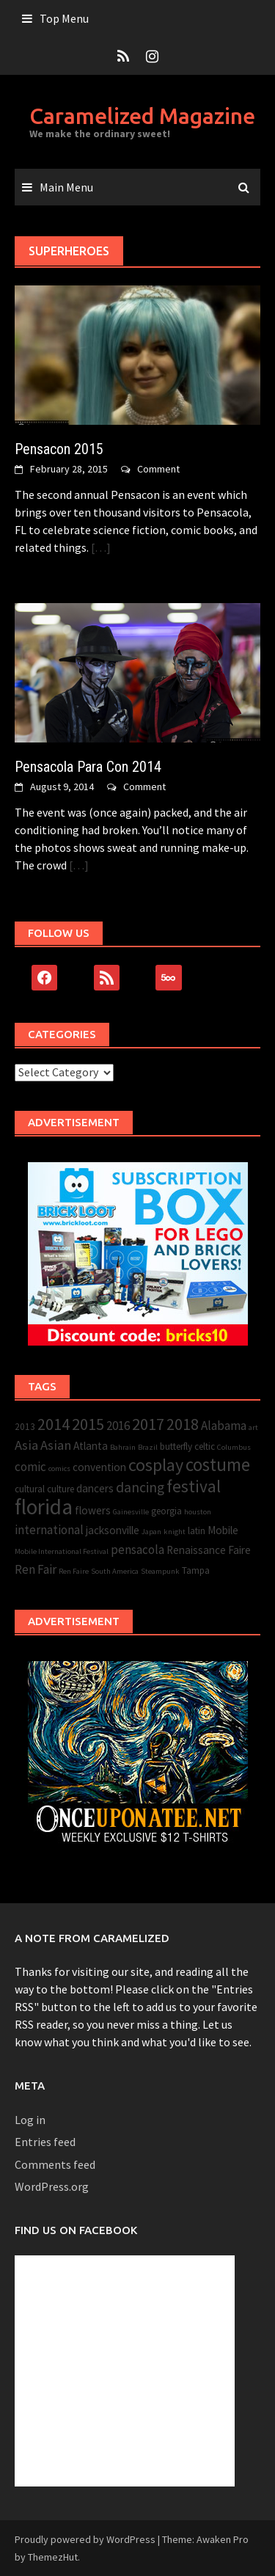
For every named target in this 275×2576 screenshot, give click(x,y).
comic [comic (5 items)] (30, 1467)
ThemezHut (53, 2557)
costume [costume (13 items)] (218, 1464)
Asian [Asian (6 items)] (55, 1445)
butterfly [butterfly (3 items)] (176, 1446)
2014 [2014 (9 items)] (53, 1424)
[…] (100, 547)
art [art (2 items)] (253, 1427)
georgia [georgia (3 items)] (166, 1511)
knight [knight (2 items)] (175, 1531)
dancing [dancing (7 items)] (140, 1487)
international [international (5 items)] (49, 1530)
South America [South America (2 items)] (115, 1571)
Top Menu (64, 18)
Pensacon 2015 (59, 449)
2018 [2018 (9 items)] (182, 1424)
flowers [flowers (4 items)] (93, 1510)
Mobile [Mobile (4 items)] (223, 1530)
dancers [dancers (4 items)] (95, 1488)
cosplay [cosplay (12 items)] (155, 1464)
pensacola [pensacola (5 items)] (137, 1549)
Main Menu (66, 187)
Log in (30, 2119)
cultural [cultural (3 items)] (30, 1489)
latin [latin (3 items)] (196, 1531)
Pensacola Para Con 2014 (88, 767)
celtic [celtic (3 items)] (204, 1446)
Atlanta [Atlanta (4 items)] (90, 1446)
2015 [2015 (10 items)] (88, 1424)
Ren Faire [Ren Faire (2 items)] (74, 1571)
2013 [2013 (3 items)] (25, 1426)
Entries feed (45, 2141)
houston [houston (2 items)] (197, 1512)
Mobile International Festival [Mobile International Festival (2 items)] (62, 1551)
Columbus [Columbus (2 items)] (234, 1447)
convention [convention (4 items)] (99, 1467)
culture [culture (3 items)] (60, 1489)
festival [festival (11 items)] (193, 1486)
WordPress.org (52, 2186)
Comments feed (55, 2164)
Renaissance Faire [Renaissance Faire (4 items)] (208, 1550)
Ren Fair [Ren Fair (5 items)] (35, 1569)
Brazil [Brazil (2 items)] (148, 1447)
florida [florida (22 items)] (44, 1506)
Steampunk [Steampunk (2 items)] (160, 1571)
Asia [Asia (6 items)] (26, 1445)
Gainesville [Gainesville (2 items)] (131, 1512)
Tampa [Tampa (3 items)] (196, 1570)
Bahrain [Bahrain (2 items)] (123, 1447)
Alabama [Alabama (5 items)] (223, 1425)
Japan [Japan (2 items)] (151, 1531)
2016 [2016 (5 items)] (118, 1425)
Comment (158, 468)
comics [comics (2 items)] (59, 1468)
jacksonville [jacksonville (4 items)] (112, 1530)
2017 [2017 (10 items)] (148, 1424)
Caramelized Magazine (142, 115)
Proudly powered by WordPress (85, 2539)
